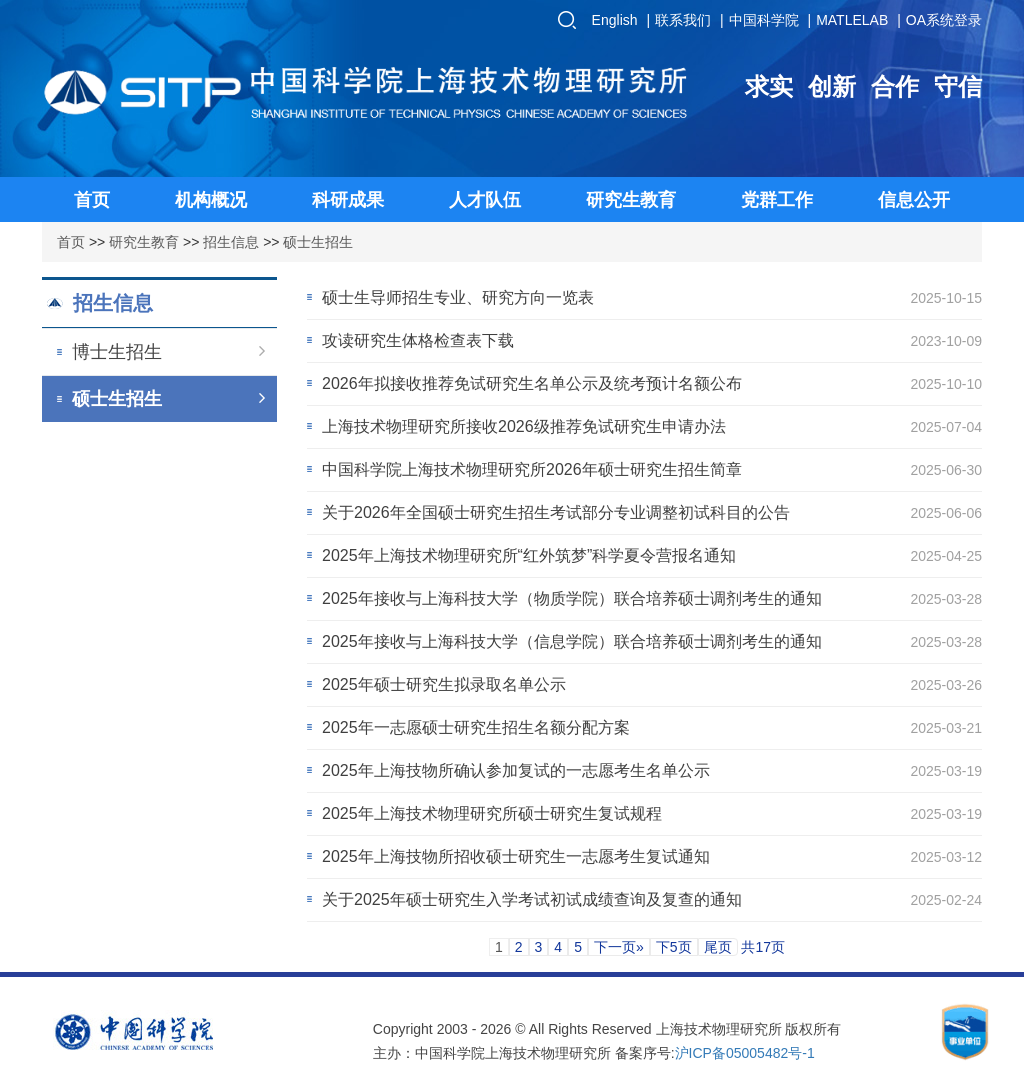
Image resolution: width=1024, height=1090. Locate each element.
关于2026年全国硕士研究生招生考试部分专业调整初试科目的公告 (556, 512)
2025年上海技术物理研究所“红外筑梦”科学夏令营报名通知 (529, 555)
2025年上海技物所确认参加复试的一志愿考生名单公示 (516, 770)
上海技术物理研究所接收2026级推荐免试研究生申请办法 (524, 426)
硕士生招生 (318, 242)
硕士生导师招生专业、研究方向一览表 (458, 297)
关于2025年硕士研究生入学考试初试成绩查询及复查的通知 (532, 899)
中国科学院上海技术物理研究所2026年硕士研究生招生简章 (532, 469)
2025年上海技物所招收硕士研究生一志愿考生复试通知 (516, 856)
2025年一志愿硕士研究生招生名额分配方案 (476, 727)
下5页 (674, 947)
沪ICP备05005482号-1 (745, 1053)
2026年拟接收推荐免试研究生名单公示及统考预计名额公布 (532, 383)
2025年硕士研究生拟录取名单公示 (444, 684)
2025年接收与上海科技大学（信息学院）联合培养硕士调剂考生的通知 (572, 641)
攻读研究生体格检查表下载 (418, 340)
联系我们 (683, 20)
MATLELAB (852, 20)
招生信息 (231, 242)
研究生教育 (144, 242)
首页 (71, 242)
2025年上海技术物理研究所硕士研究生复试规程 (492, 813)
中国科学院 (764, 20)
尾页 (718, 947)
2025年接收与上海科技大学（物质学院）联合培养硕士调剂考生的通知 (572, 598)
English (615, 20)
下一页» (619, 947)
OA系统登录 (944, 20)
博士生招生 (168, 352)
